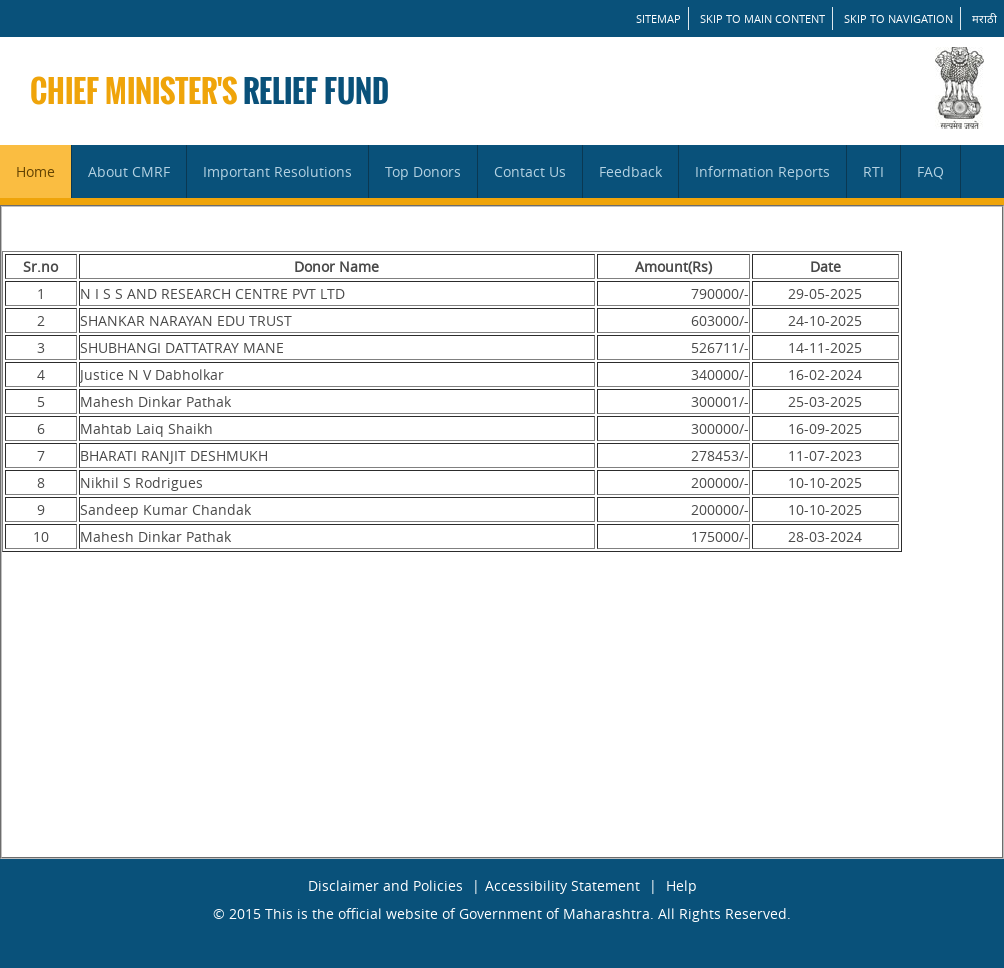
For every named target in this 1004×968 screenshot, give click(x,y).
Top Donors (423, 171)
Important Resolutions (277, 171)
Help (681, 885)
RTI (873, 171)
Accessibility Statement (562, 885)
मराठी (984, 18)
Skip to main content (762, 18)
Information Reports (762, 171)
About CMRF (129, 171)
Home (35, 171)
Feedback (630, 171)
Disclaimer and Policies (385, 885)
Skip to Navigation (898, 18)
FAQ (930, 171)
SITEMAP (658, 18)
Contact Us (530, 171)
